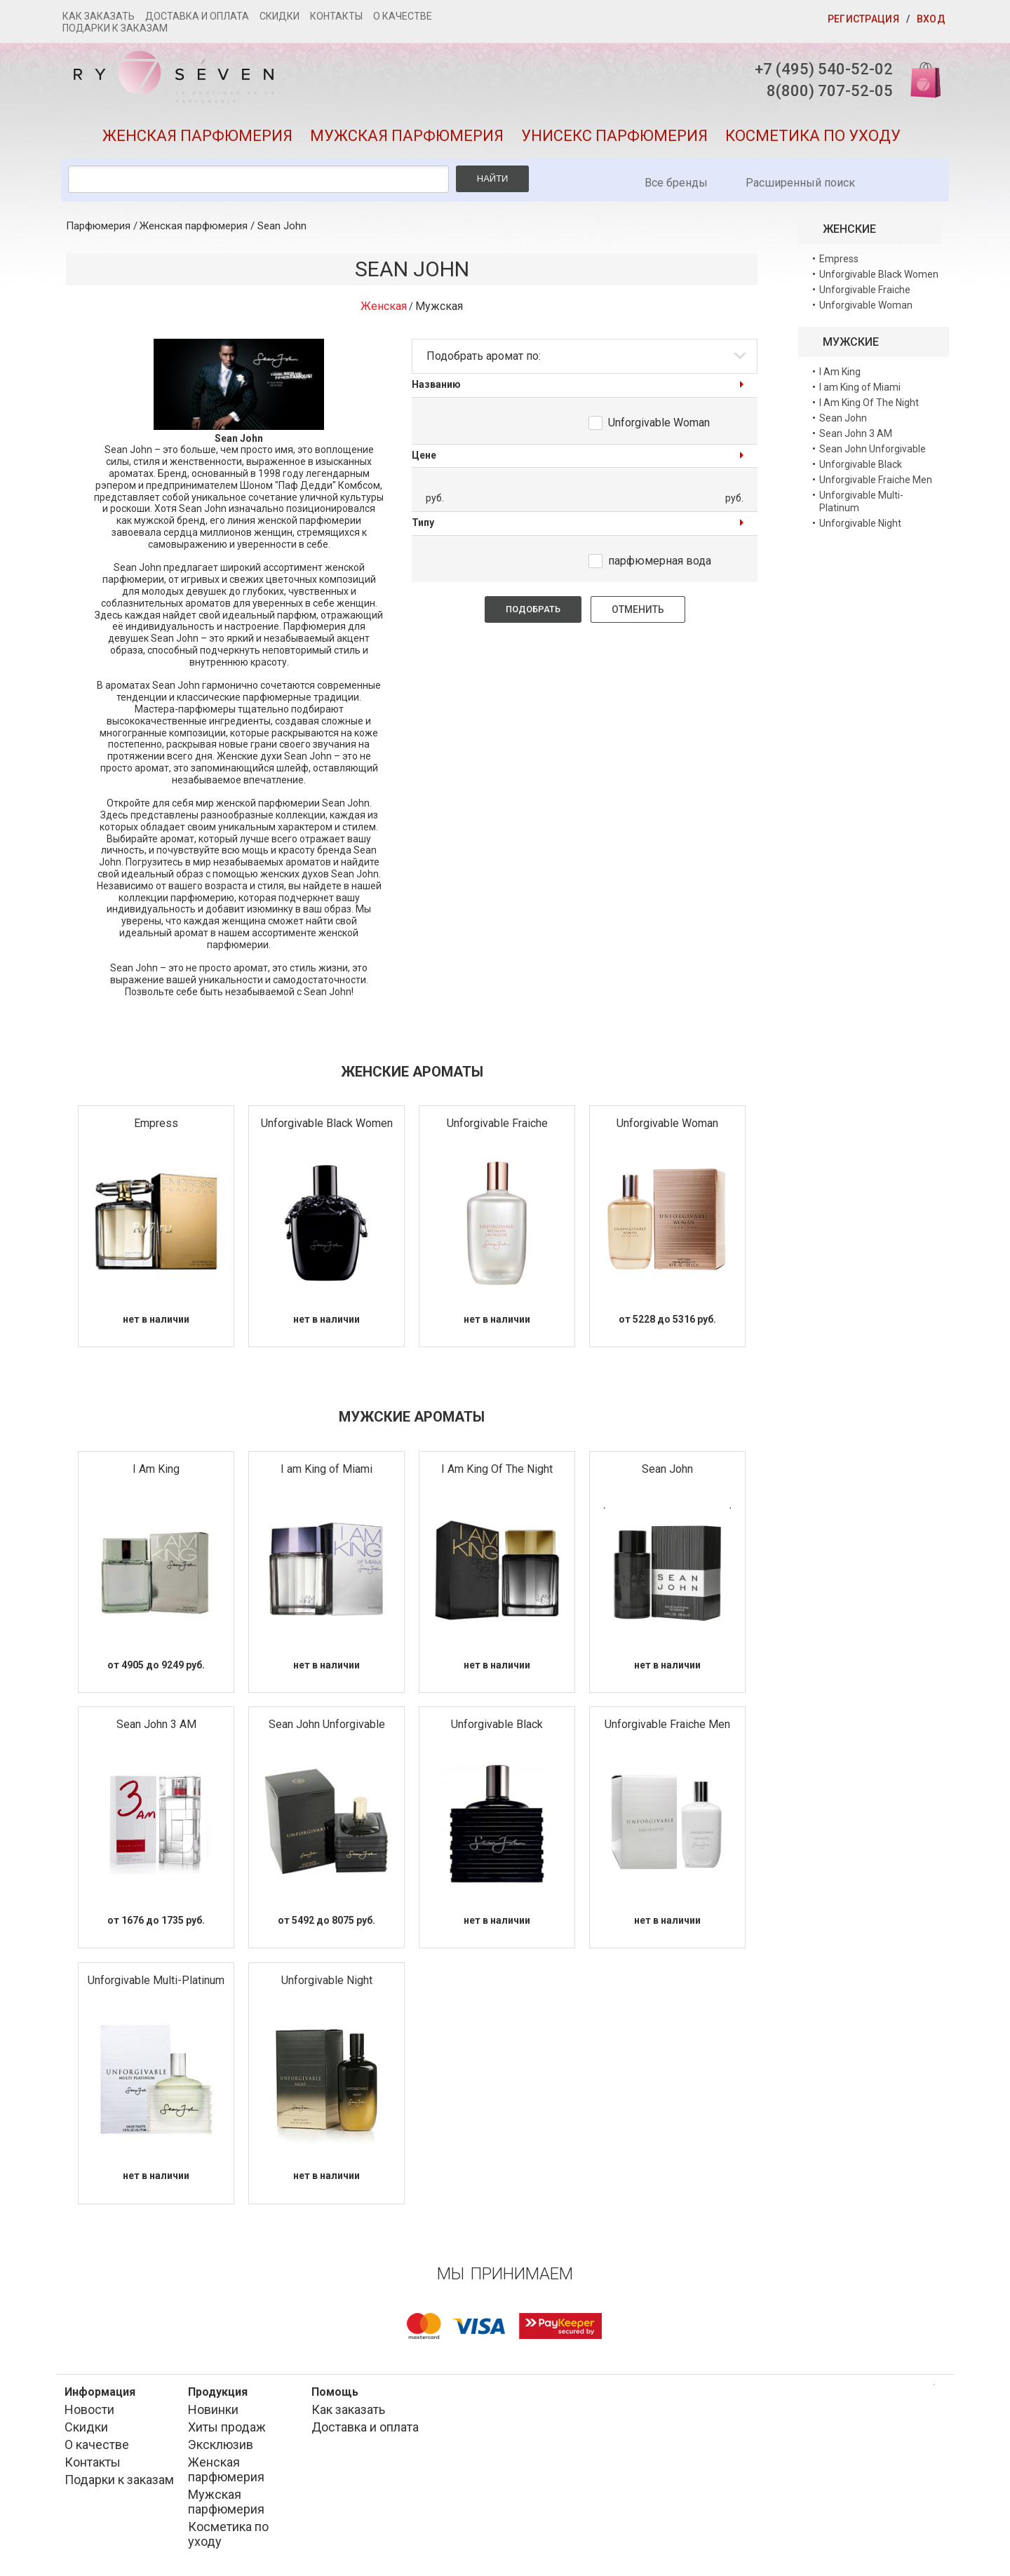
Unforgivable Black (497, 1724)
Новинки (213, 2409)
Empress (156, 1123)
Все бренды (676, 182)
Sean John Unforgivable (327, 1724)
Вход (931, 19)
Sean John (282, 226)
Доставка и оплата (197, 16)
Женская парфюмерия (197, 135)
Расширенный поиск (800, 182)
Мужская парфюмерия (407, 135)
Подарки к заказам (115, 28)
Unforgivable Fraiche (497, 1123)
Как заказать (98, 16)
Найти (493, 178)
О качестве (402, 16)
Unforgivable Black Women (327, 1123)
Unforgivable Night (326, 1980)
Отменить (638, 609)
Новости (89, 2409)
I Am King (156, 1469)
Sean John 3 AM (156, 1724)
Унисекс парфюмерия (614, 135)
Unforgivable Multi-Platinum (156, 1980)
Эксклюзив (220, 2444)
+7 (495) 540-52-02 (824, 69)
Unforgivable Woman (659, 422)
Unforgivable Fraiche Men (667, 1724)
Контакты (336, 16)
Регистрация (863, 19)
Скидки (279, 16)
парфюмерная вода (659, 560)
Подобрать (533, 609)
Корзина (920, 79)
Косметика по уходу (813, 135)
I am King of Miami (326, 1469)
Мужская (439, 306)
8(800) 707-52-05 (830, 91)
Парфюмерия (98, 226)
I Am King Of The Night (497, 1469)
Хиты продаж (227, 2427)
